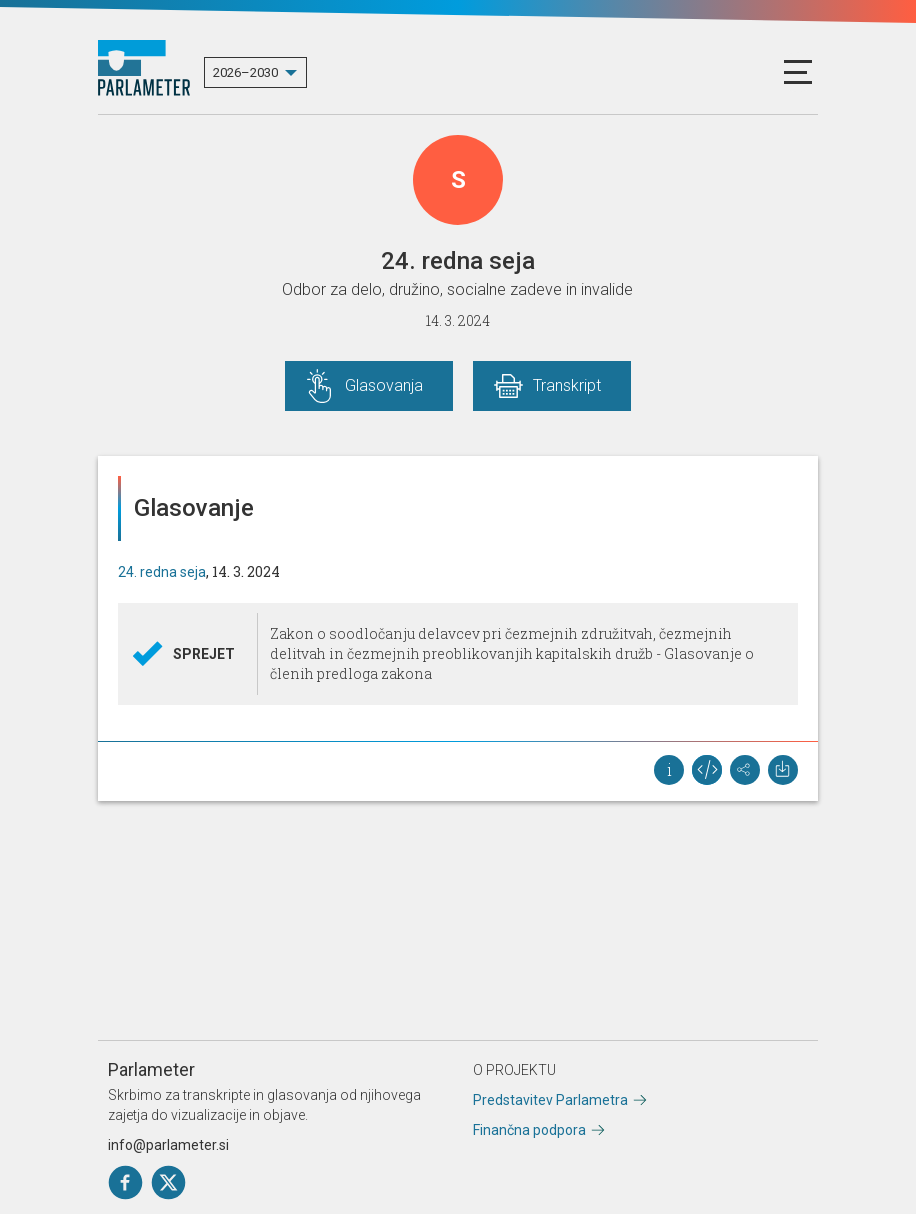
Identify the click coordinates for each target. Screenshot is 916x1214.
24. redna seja (162, 572)
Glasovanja (384, 385)
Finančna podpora (529, 1130)
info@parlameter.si (168, 1145)
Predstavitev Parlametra (550, 1100)
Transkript (567, 385)
